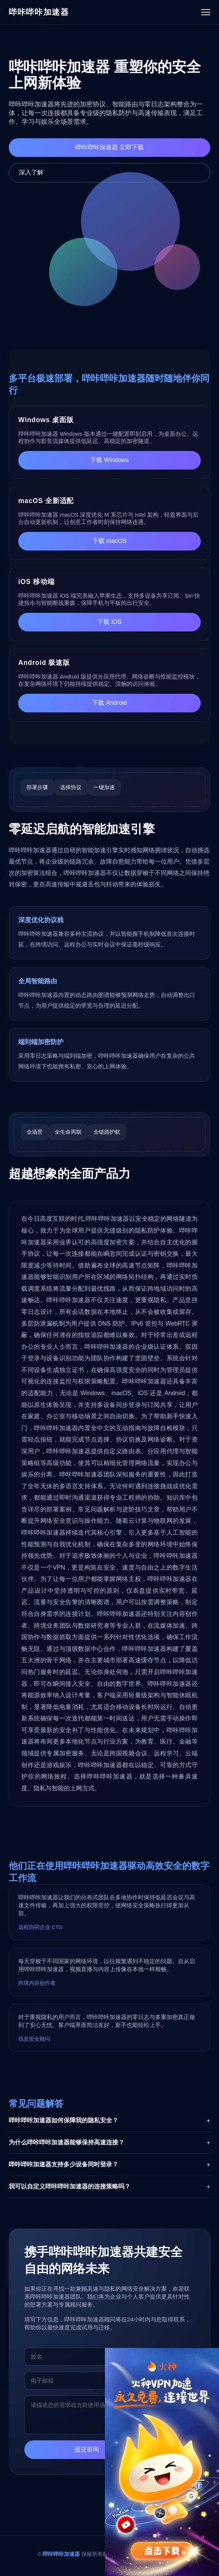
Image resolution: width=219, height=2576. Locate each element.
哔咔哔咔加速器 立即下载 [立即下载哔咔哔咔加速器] (109, 147)
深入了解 (31, 172)
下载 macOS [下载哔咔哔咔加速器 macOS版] (109, 541)
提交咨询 (87, 2452)
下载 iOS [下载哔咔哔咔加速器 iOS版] (109, 622)
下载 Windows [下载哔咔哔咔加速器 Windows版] (109, 460)
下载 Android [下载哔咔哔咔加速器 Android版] (109, 702)
